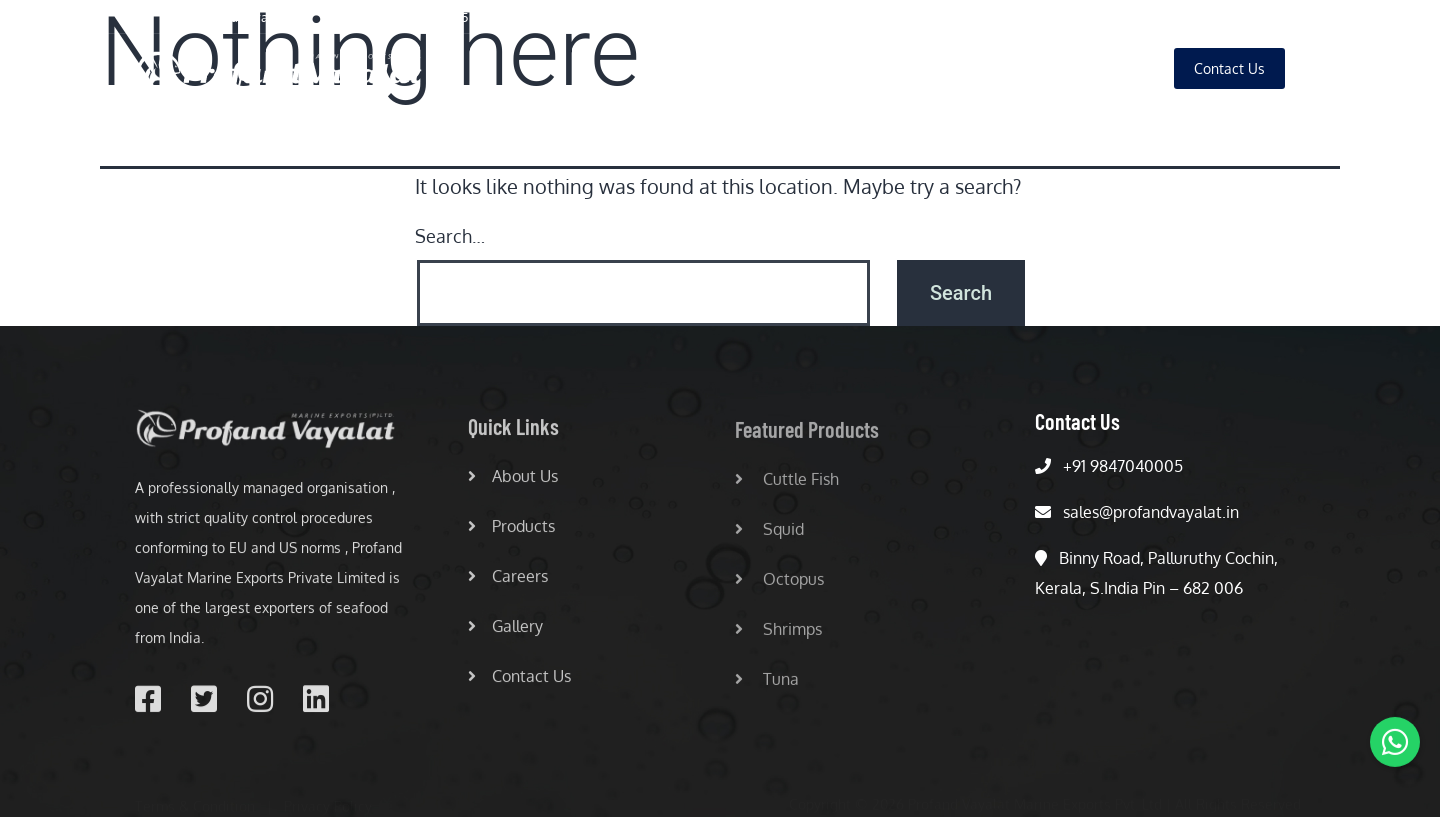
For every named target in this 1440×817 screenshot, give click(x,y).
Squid (769, 535)
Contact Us (519, 680)
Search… (450, 236)
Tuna (767, 685)
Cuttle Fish (787, 485)
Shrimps (778, 635)
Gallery (1111, 68)
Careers (1023, 68)
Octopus (779, 585)
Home (744, 68)
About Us (832, 68)
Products (930, 68)
